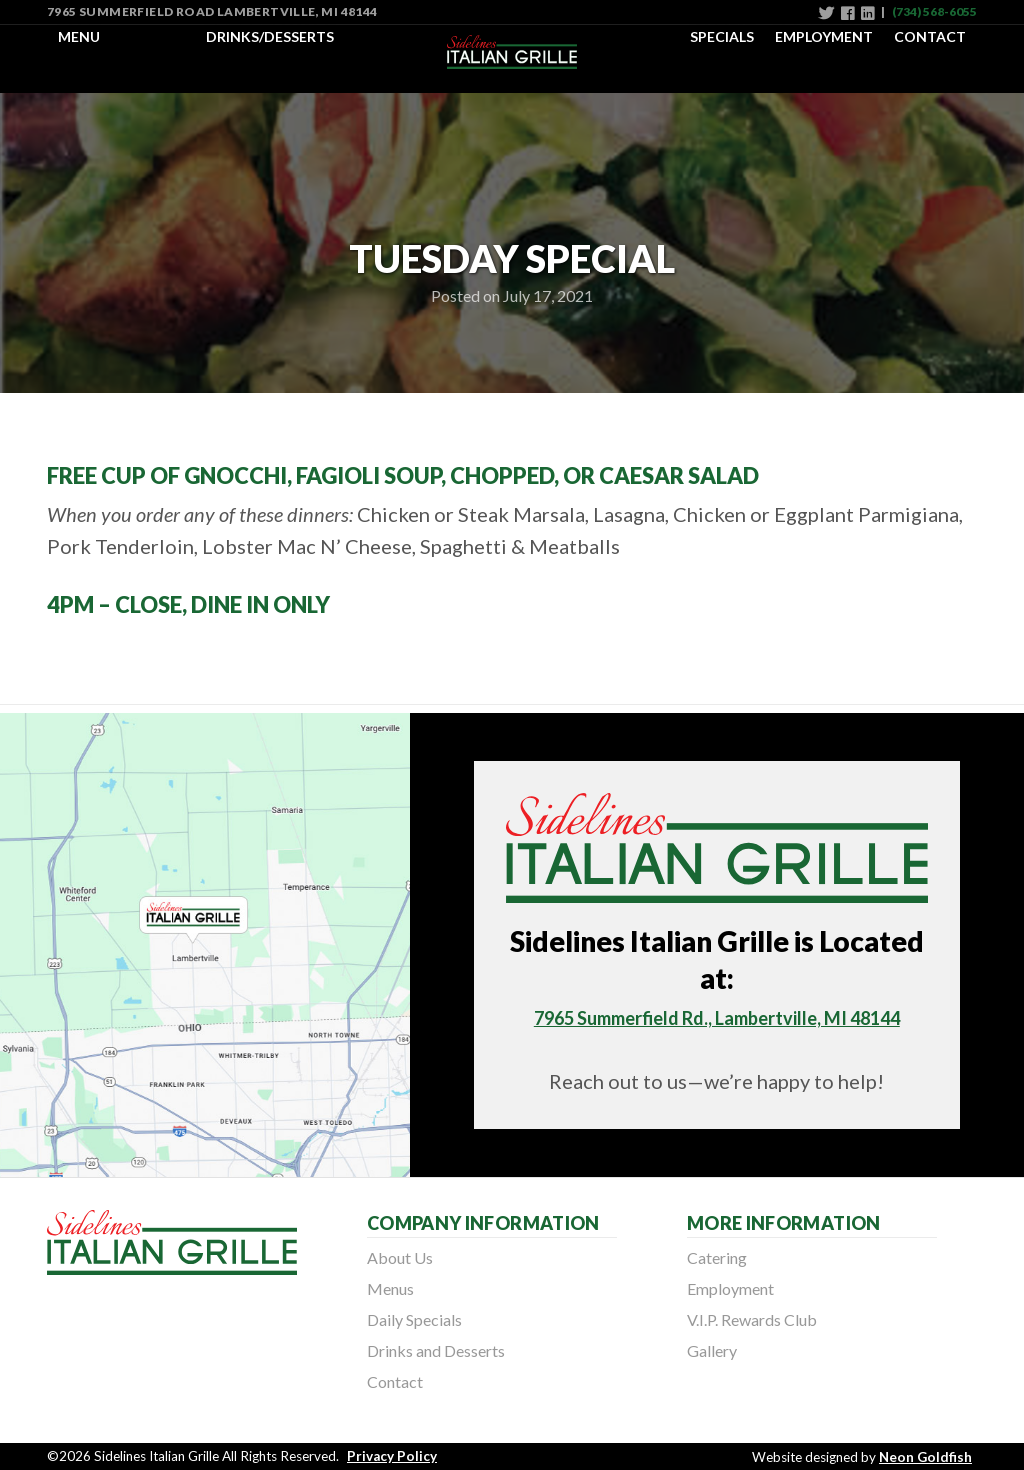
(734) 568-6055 (934, 11)
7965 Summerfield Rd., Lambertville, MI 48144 (717, 1018)
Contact (930, 36)
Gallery (712, 1350)
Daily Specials (414, 1319)
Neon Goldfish (925, 1457)
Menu (79, 36)
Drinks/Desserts (270, 36)
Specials (722, 36)
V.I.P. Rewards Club (752, 1319)
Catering (717, 1257)
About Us (400, 1257)
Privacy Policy (392, 1456)
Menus (390, 1288)
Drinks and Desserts (436, 1350)
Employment (824, 36)
